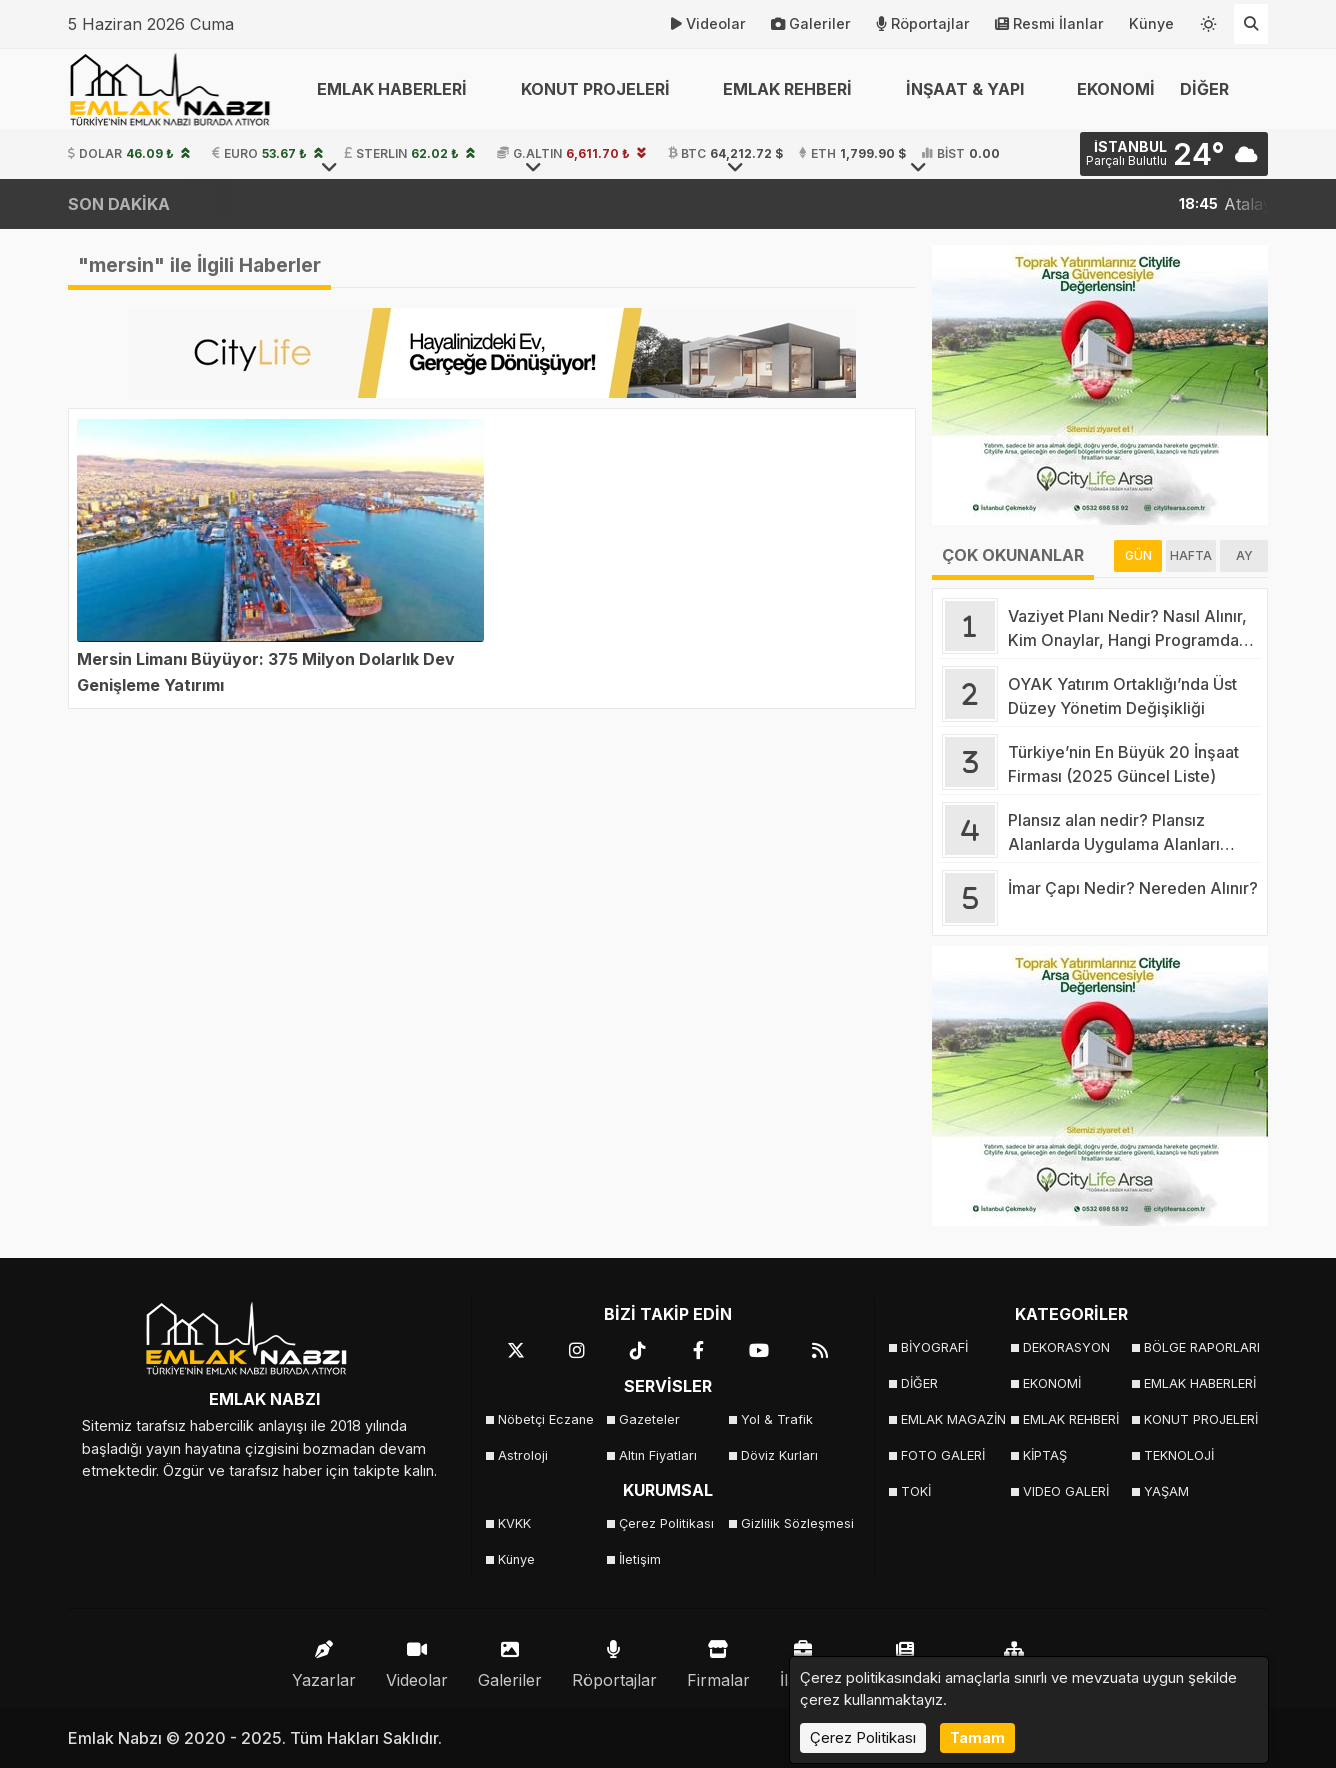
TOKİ (916, 1491)
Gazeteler (649, 1419)
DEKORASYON (1066, 1347)
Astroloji (523, 1455)
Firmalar (718, 1659)
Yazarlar (324, 1659)
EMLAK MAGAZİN (953, 1419)
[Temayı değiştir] (1209, 20)
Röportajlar (923, 24)
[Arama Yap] (1251, 24)
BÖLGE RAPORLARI (1198, 1347)
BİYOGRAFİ (934, 1347)
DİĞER (919, 1383)
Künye (1151, 23)
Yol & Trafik (777, 1419)
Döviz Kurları (779, 1455)
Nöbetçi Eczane (546, 1419)
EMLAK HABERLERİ (1198, 1383)
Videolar (708, 24)
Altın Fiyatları (658, 1455)
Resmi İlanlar (1049, 24)
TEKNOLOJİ (1179, 1455)
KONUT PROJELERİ (1198, 1419)
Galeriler (811, 24)
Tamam (977, 1737)
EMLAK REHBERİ (1071, 1419)
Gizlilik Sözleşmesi (795, 1523)
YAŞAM (1166, 1491)
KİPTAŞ (1045, 1455)
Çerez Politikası (666, 1523)
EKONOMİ (1116, 89)
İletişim (640, 1559)
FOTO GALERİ (943, 1455)
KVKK (514, 1523)
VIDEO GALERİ (1066, 1491)
